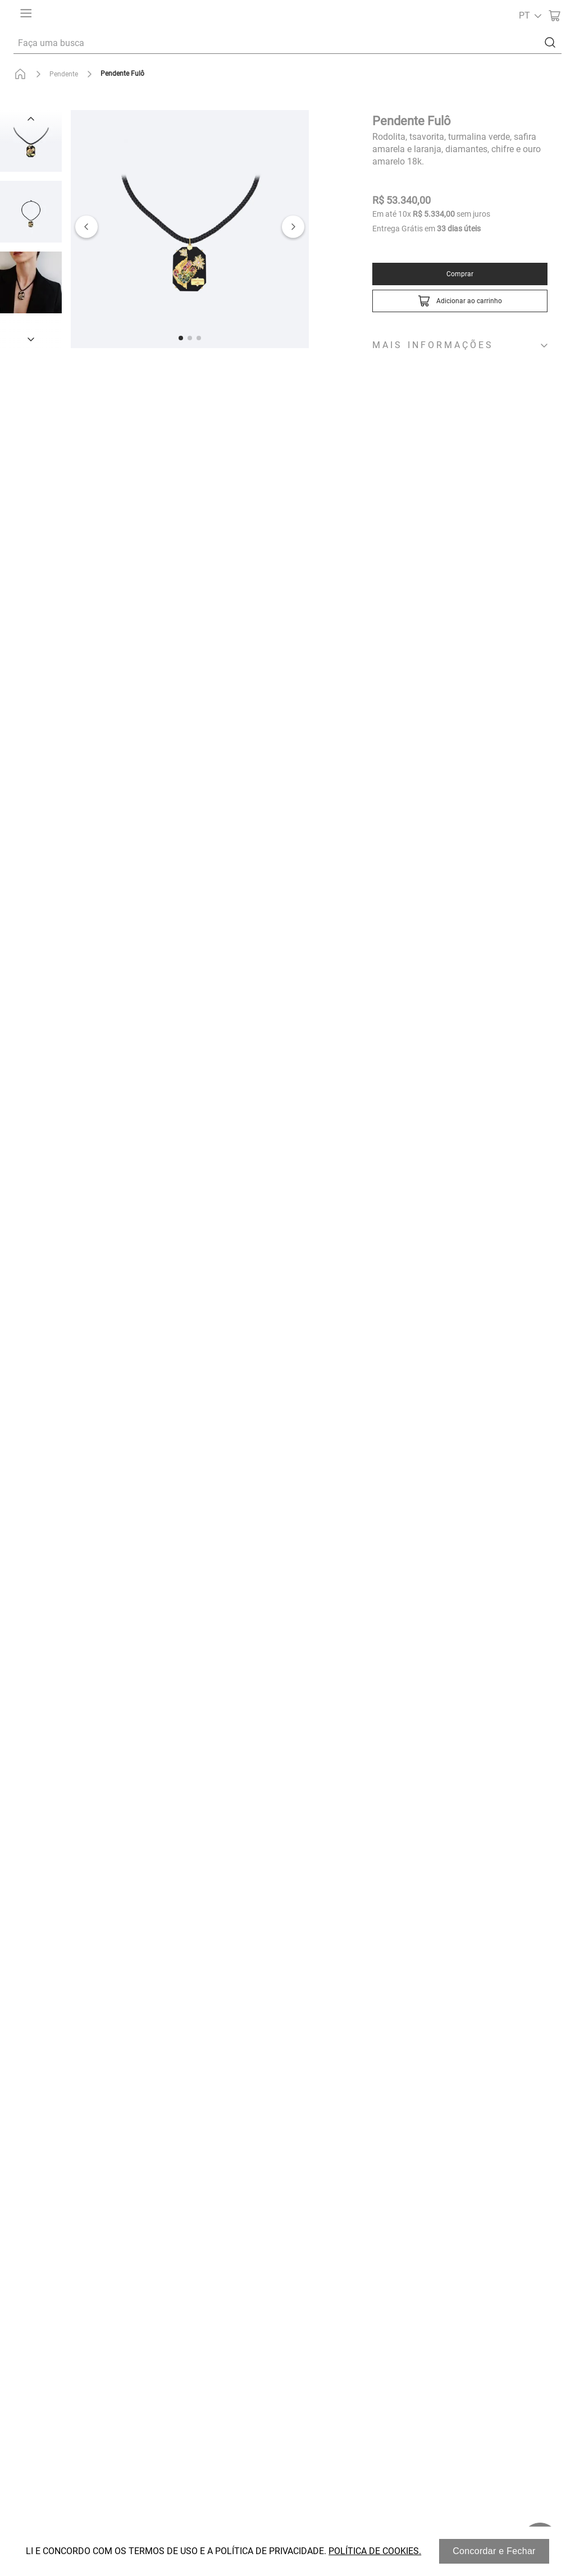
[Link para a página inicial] (22, 74)
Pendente (63, 74)
